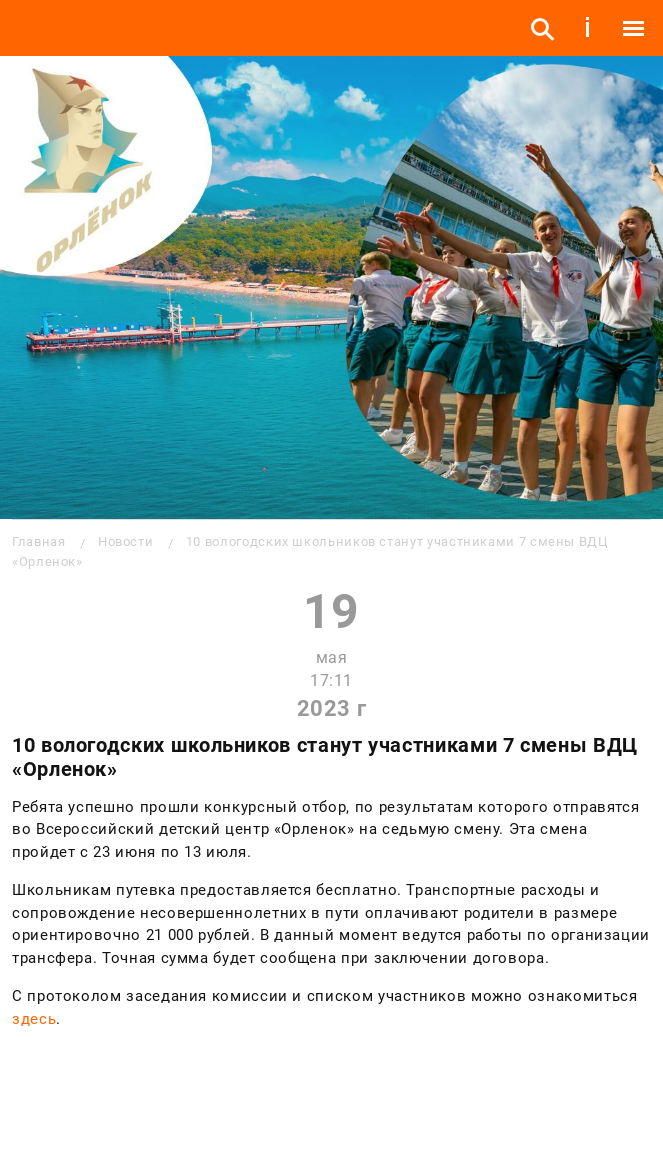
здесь (34, 1019)
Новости (125, 541)
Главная (38, 541)
